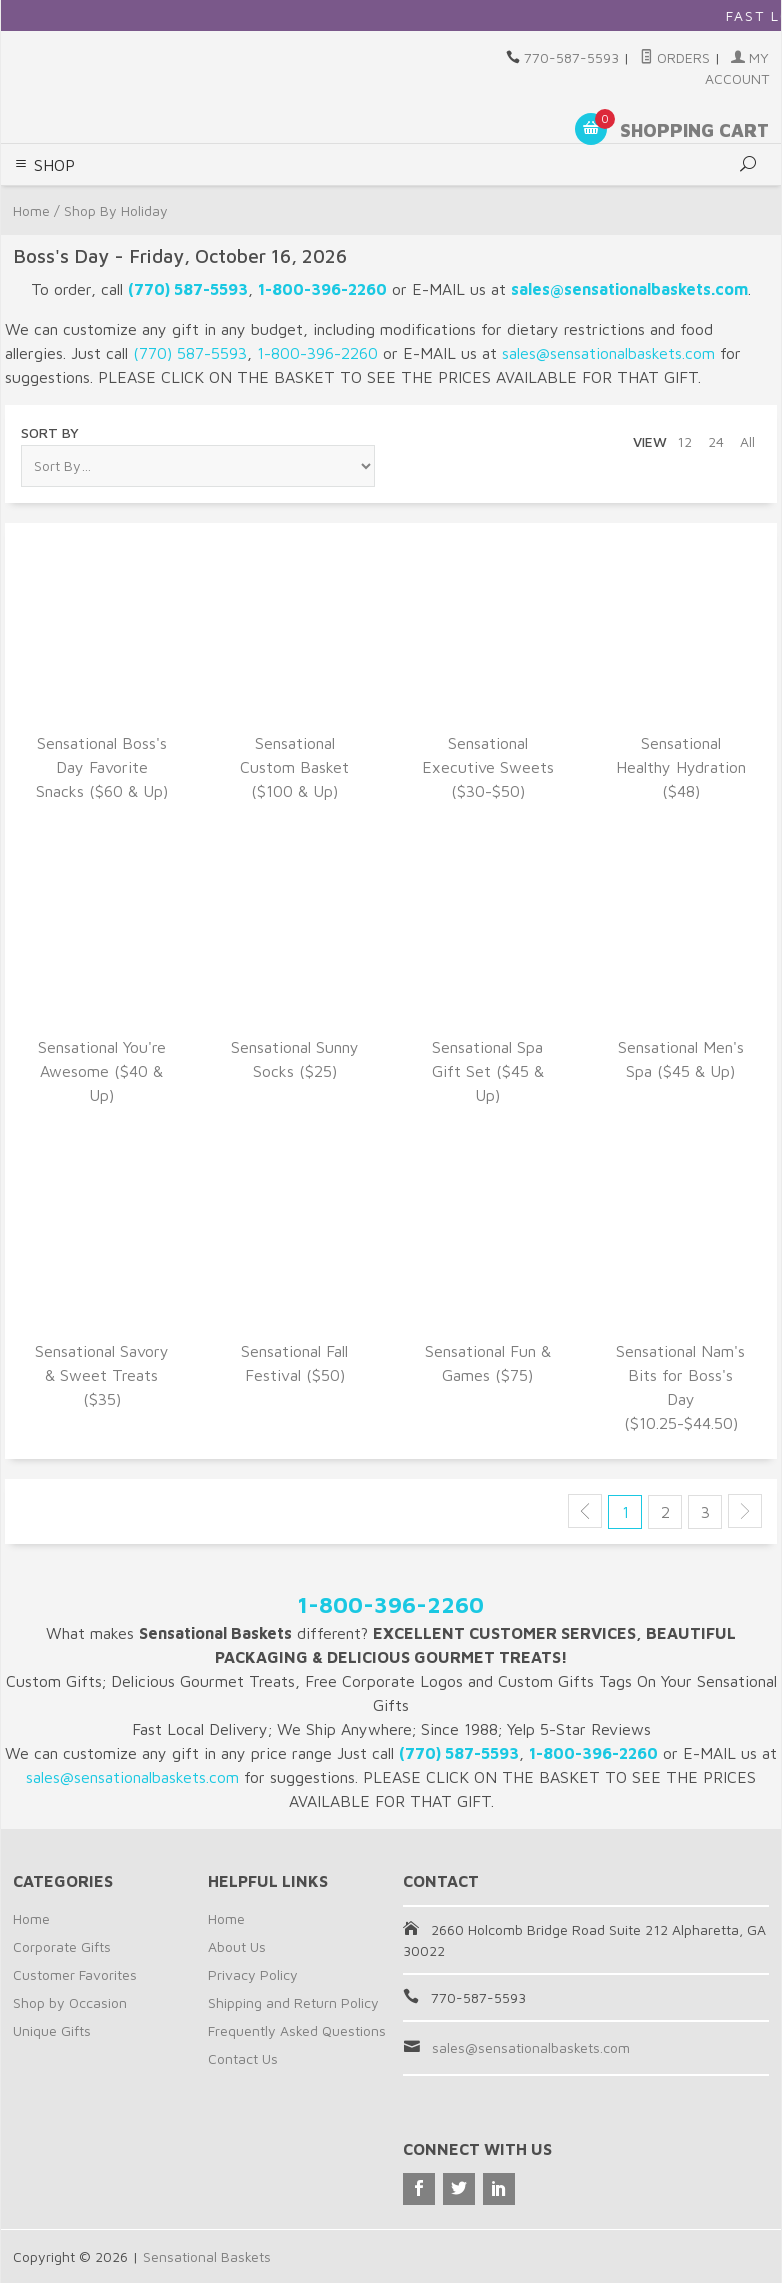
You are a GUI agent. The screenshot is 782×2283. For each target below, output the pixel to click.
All (747, 441)
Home (31, 1918)
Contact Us (243, 2058)
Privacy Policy (253, 1974)
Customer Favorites (75, 1974)
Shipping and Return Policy (293, 2002)
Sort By (50, 432)
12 (684, 441)
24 (716, 441)
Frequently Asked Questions (297, 2030)
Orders (675, 57)
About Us (237, 1946)
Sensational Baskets (207, 2256)
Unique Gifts (52, 2030)
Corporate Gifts (62, 1946)
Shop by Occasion (70, 2002)
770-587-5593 (571, 57)
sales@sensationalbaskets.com (531, 2047)
